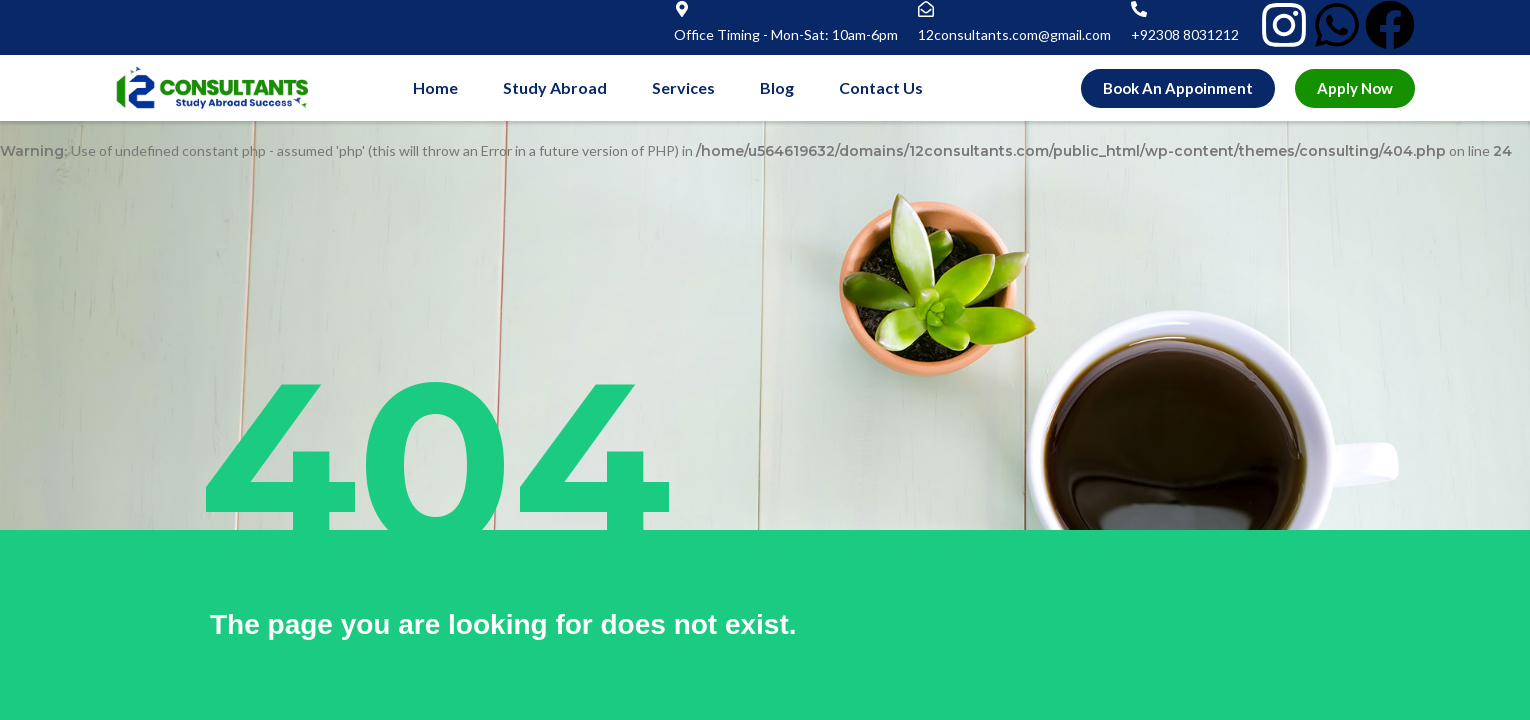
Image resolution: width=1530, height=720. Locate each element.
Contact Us (881, 87)
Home (435, 87)
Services (683, 87)
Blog (777, 87)
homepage (1255, 624)
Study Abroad (555, 87)
